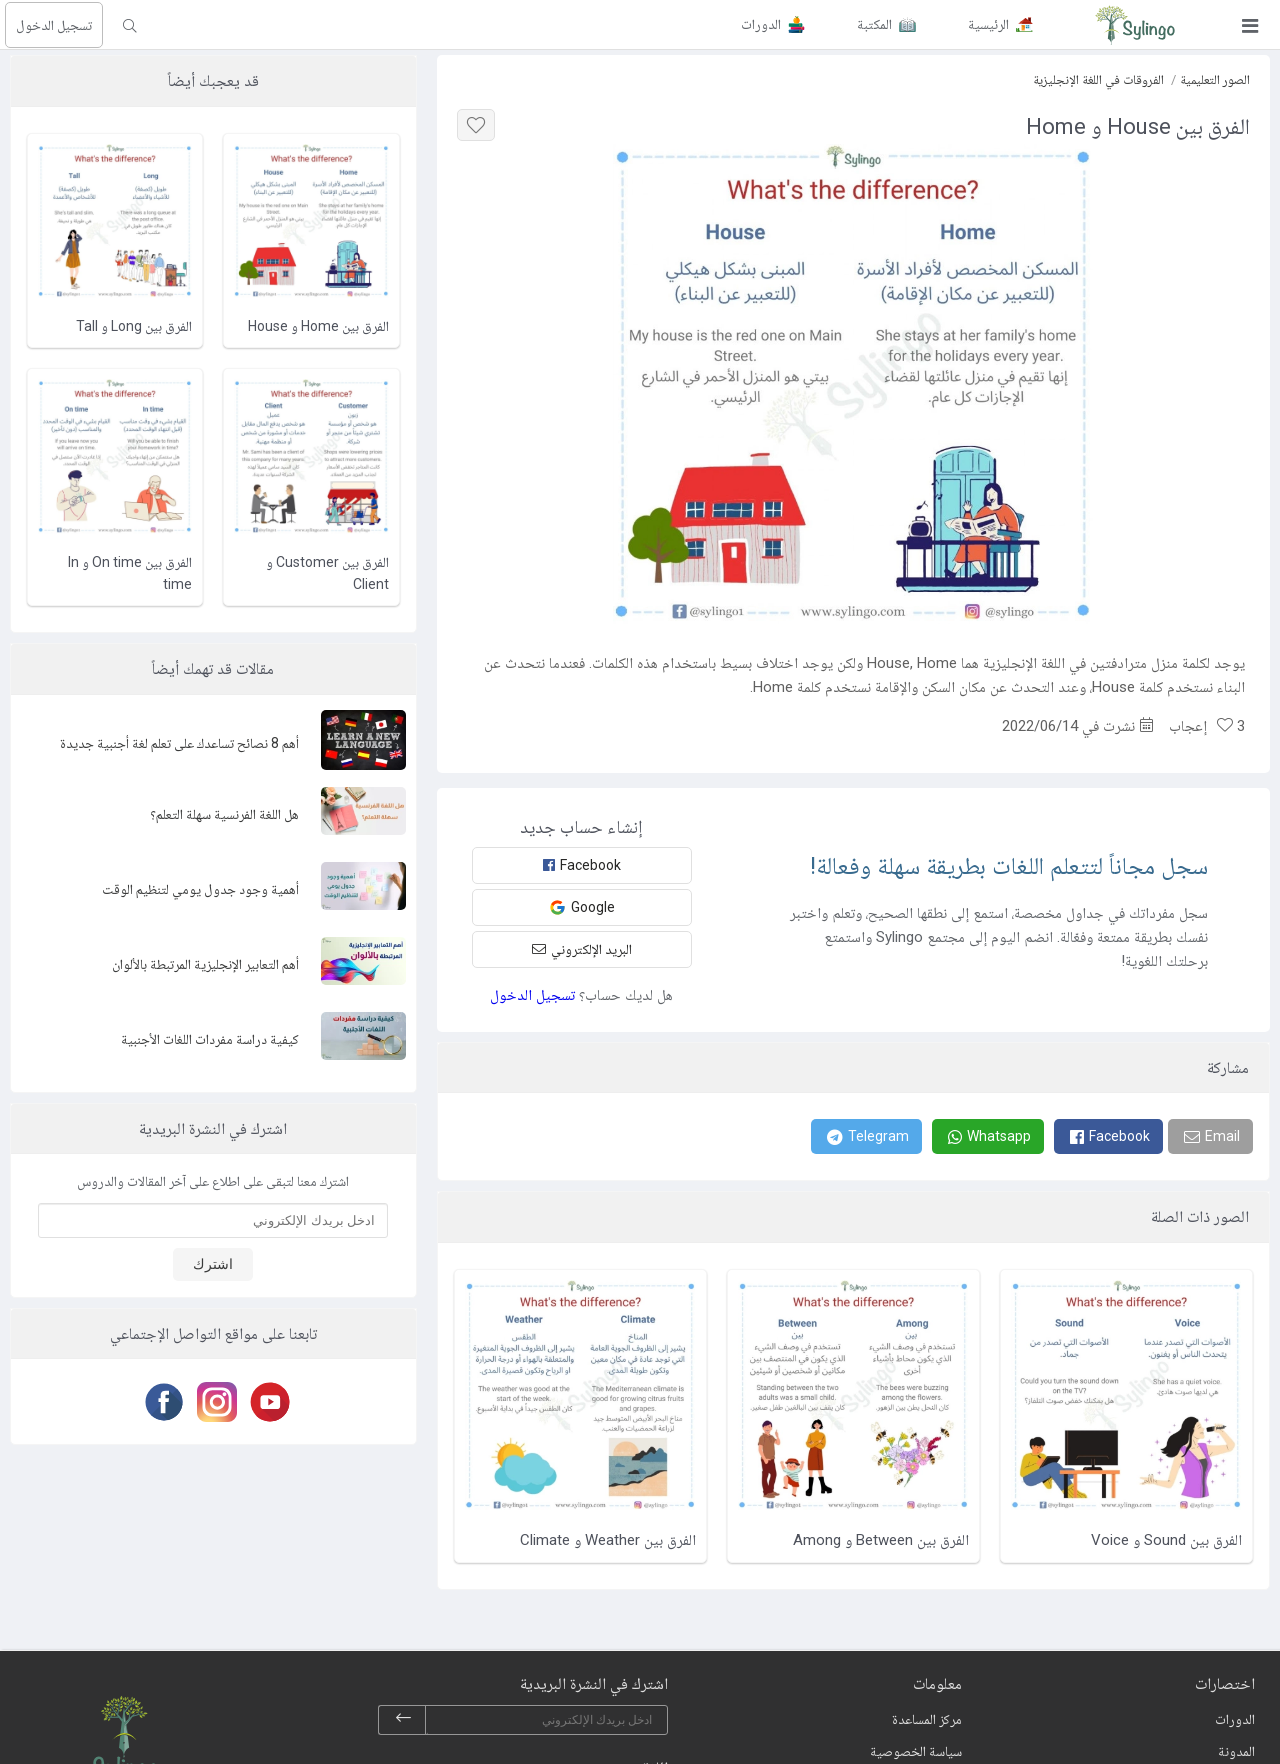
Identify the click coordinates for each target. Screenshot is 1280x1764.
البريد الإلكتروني (582, 949)
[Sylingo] (1135, 25)
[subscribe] (403, 1720)
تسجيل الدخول (54, 25)
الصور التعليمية (1215, 79)
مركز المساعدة (927, 1719)
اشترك (213, 1264)
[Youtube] (266, 1402)
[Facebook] (1108, 1136)
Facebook (582, 865)
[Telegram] (866, 1136)
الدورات (1235, 1719)
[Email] (1210, 1136)
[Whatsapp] (988, 1136)
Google (582, 907)
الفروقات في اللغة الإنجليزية (1098, 79)
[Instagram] (213, 1402)
